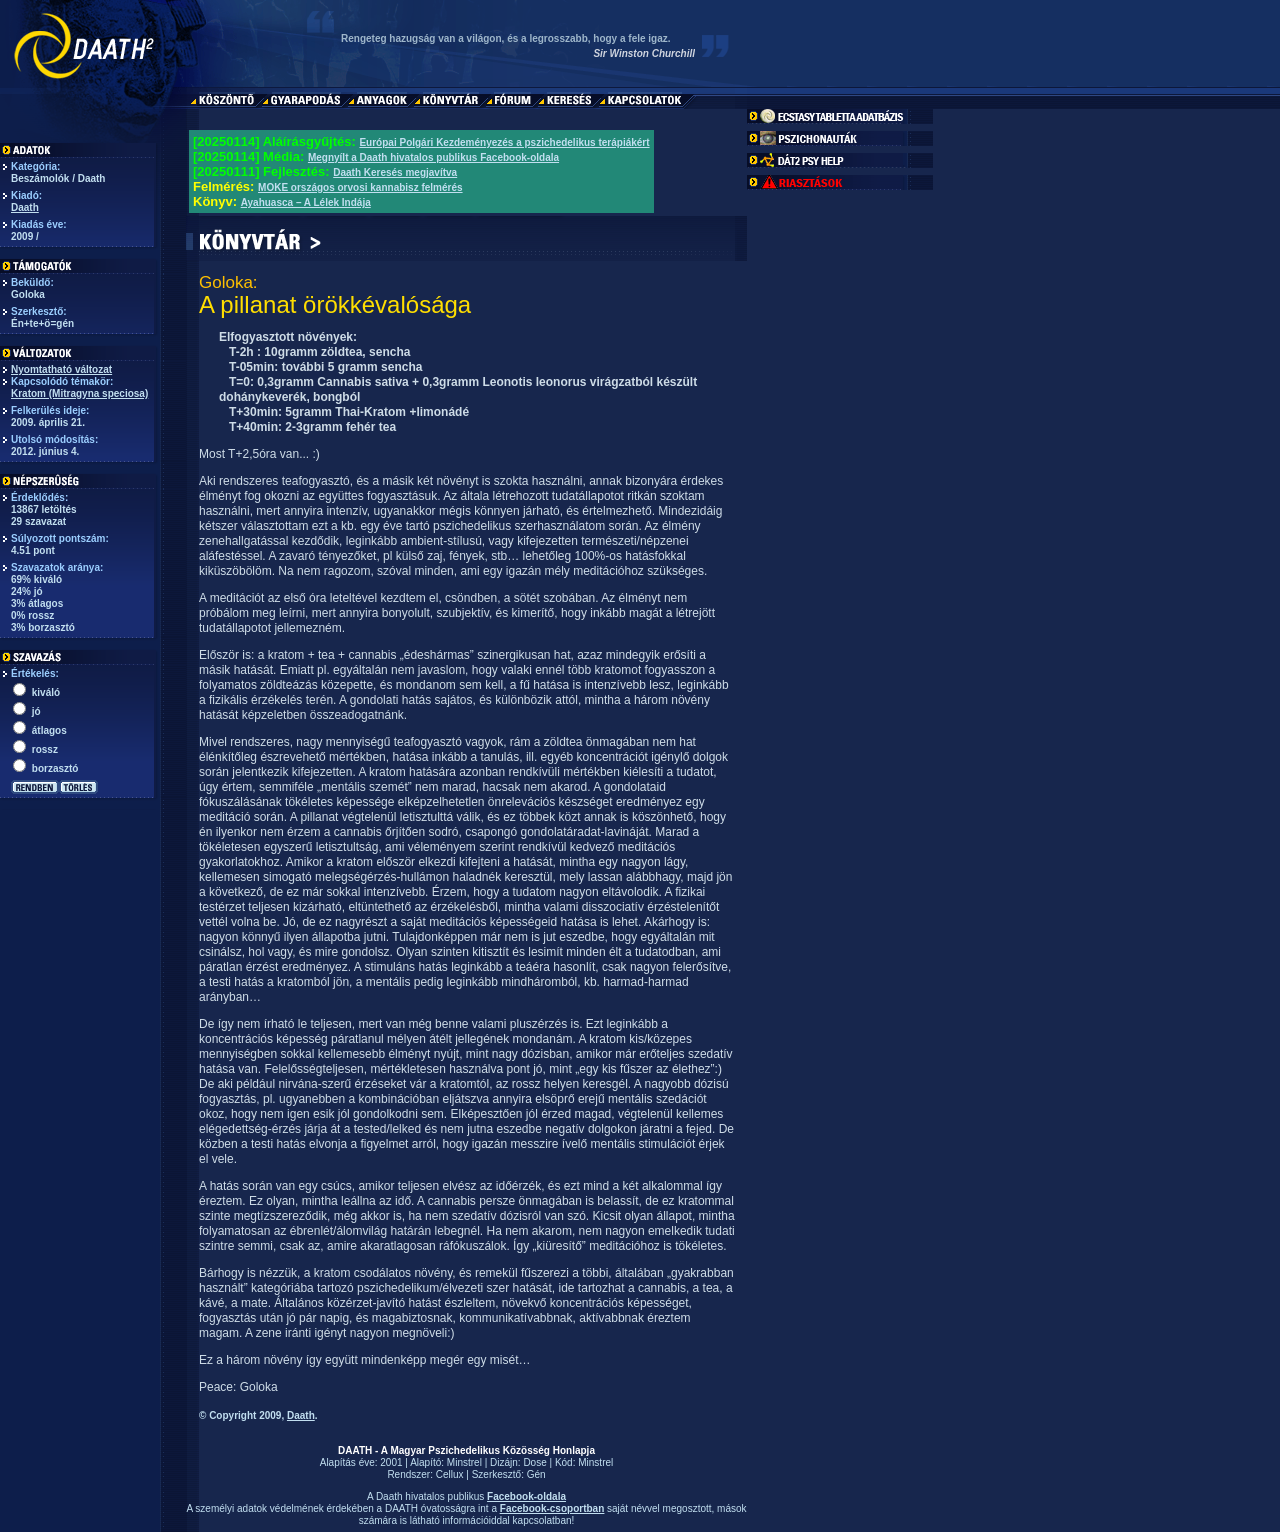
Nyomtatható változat (61, 369)
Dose (534, 1462)
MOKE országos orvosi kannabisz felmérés (360, 187)
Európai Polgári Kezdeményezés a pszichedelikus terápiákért (504, 142)
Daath (25, 207)
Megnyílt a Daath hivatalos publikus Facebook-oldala (433, 157)
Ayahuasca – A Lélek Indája (306, 202)
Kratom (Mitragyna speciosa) (79, 393)
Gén (536, 1474)
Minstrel (464, 1462)
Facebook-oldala (526, 1496)
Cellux (450, 1474)
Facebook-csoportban (552, 1508)
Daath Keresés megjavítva (395, 172)
